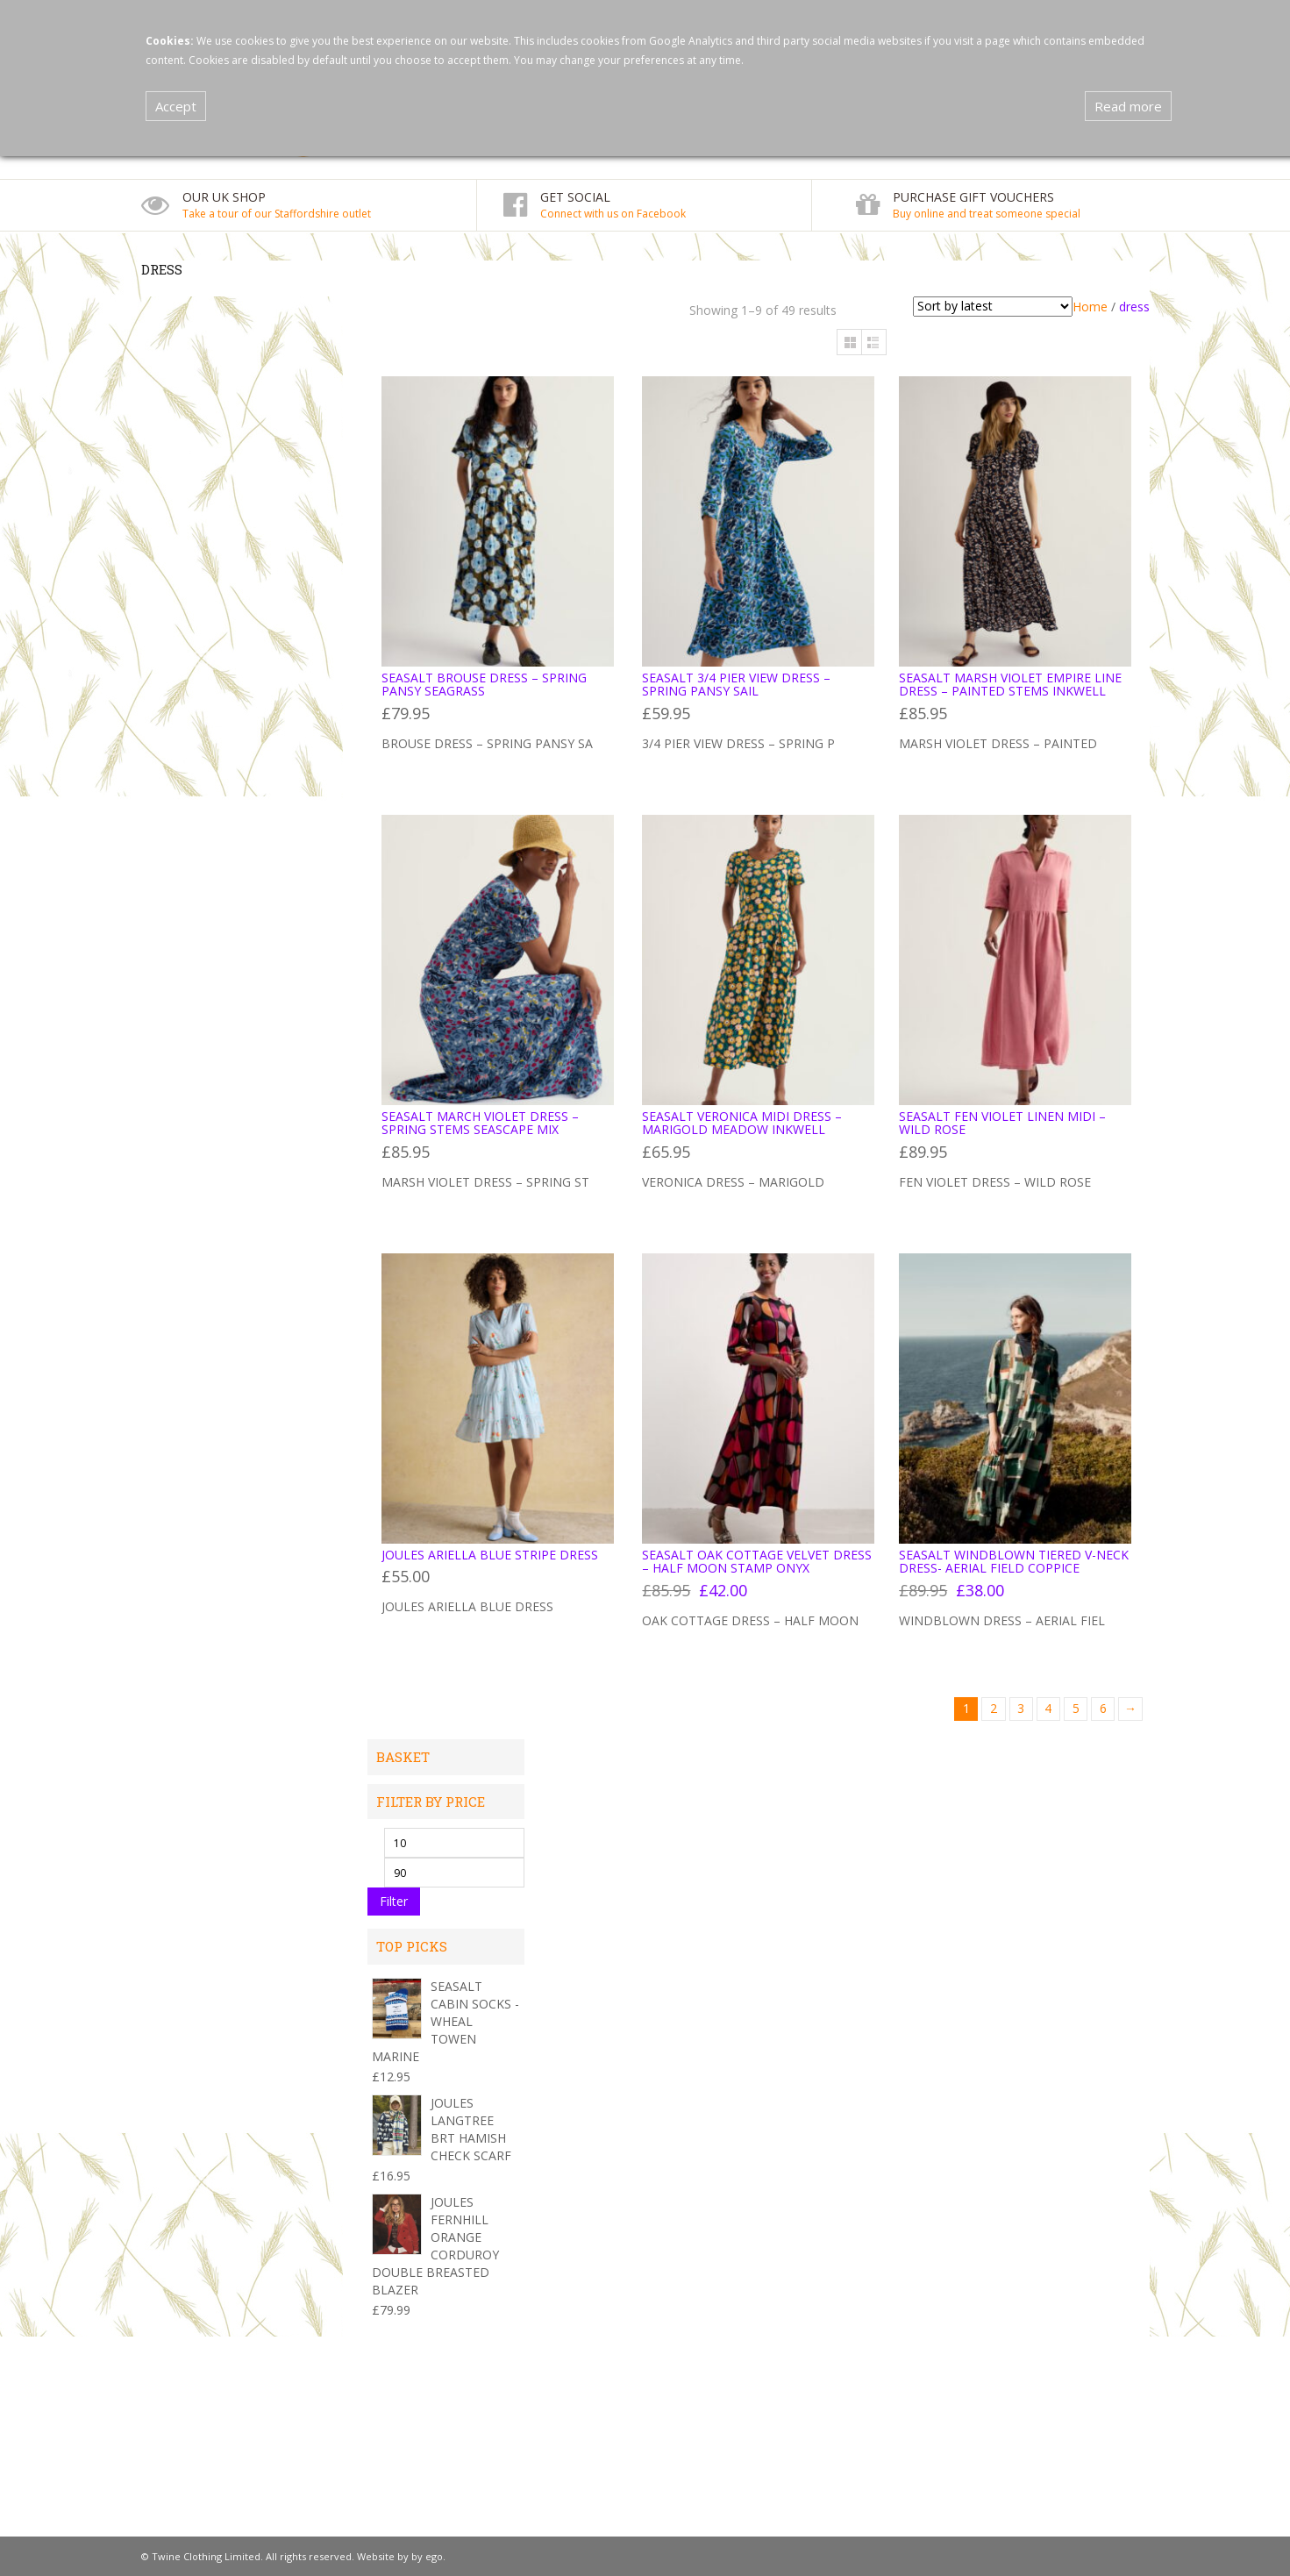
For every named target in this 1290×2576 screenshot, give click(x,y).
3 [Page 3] (1020, 1708)
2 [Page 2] (993, 1708)
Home (1090, 306)
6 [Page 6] (1103, 1708)
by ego (427, 2556)
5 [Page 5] (1076, 1708)
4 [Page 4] (1047, 1708)
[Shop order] (993, 306)
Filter (394, 1901)
